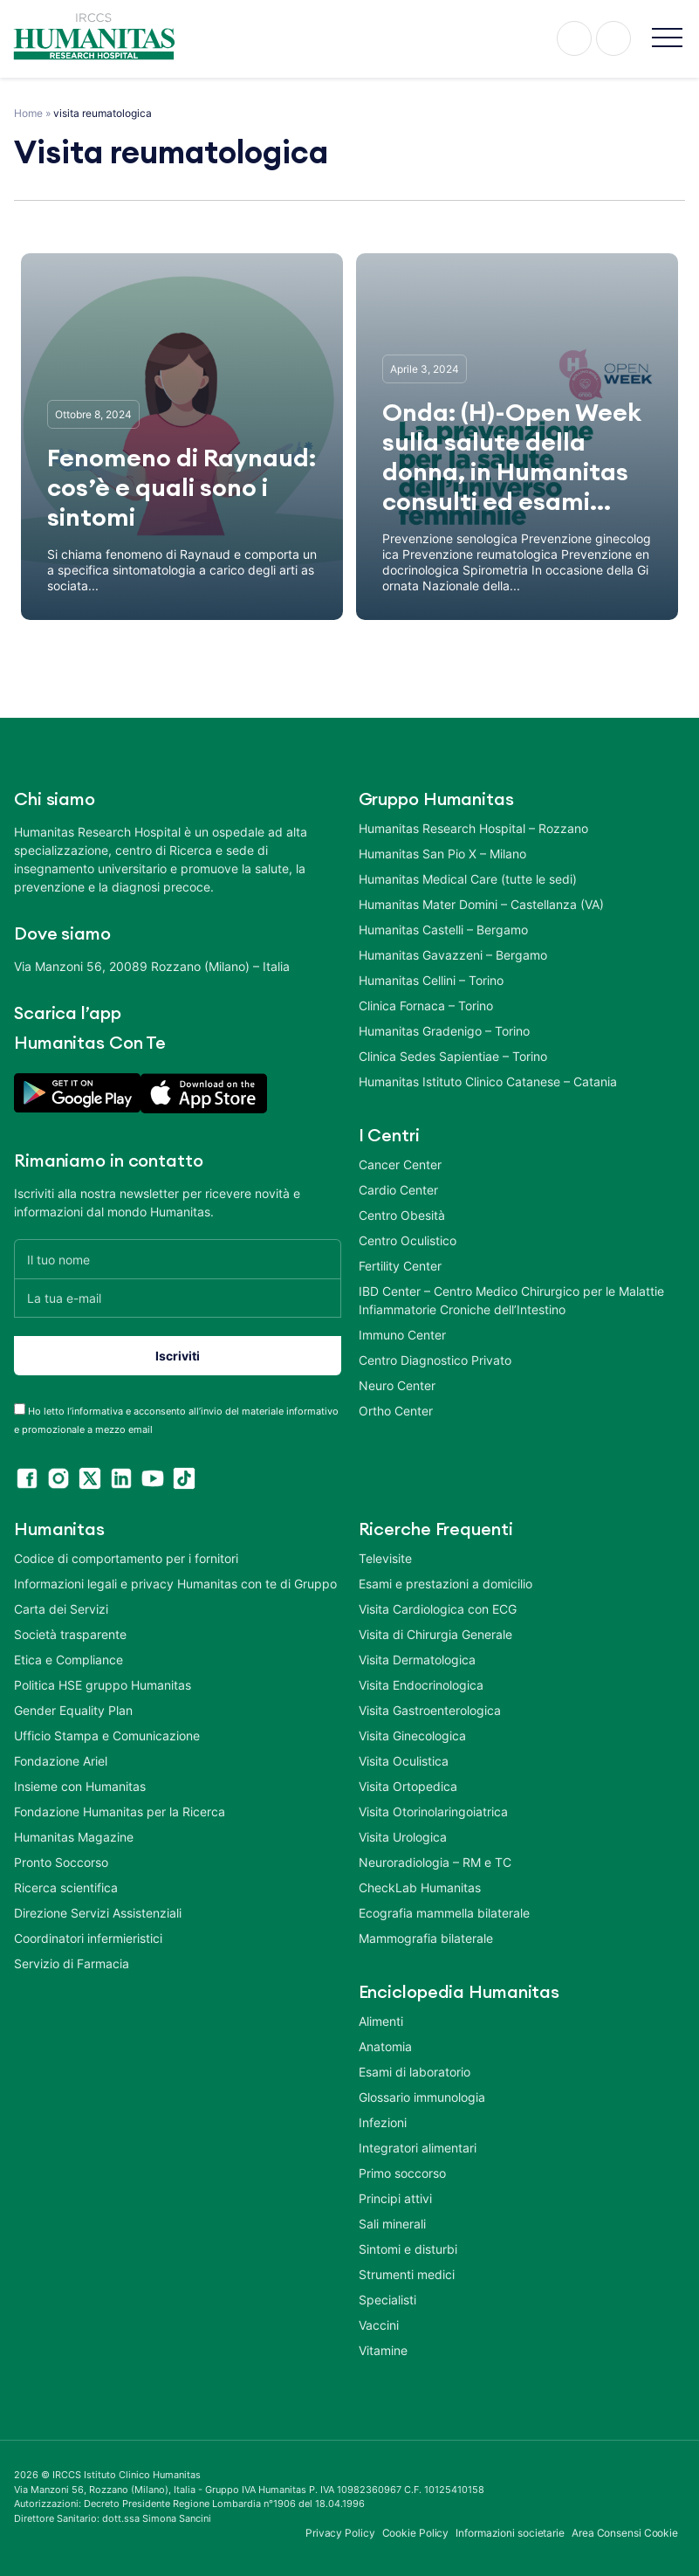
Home (28, 113)
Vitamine (383, 2350)
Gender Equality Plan (73, 1710)
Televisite (385, 1558)
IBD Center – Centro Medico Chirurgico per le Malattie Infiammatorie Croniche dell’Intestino (511, 1300)
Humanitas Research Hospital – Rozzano (473, 828)
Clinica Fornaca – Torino (426, 1005)
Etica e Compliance (68, 1659)
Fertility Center (400, 1265)
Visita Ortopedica (408, 1786)
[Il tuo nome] (177, 1258)
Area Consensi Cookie (625, 2532)
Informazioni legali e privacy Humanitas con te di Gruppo (175, 1583)
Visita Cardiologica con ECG (438, 1608)
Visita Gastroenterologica (430, 1710)
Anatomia (385, 2046)
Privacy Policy (340, 2532)
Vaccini (379, 2325)
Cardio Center (398, 1189)
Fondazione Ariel (60, 1760)
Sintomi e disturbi (408, 2249)
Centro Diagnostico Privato (435, 1360)
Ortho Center (396, 1410)
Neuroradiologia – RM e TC (435, 1862)
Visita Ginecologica (412, 1735)
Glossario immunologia (422, 2097)
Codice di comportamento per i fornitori (126, 1558)
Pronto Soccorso (61, 1862)
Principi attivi (395, 2198)
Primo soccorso (402, 2173)
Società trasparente (70, 1634)
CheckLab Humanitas (420, 1887)
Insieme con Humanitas (80, 1786)
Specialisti (387, 2299)
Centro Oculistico (407, 1240)
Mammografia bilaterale (426, 1938)
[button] (667, 39)
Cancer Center (400, 1164)
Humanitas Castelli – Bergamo (443, 929)
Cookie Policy (415, 2532)
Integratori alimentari (417, 2147)
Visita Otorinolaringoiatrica (433, 1811)
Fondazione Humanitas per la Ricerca (119, 1811)
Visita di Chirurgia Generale (435, 1634)
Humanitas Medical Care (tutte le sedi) (468, 878)
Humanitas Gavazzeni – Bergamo (453, 954)
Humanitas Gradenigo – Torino (444, 1030)
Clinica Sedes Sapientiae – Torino (453, 1056)
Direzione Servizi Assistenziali (98, 1912)
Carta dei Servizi (61, 1608)
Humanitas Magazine (74, 1836)
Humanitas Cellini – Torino (431, 980)
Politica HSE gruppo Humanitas (102, 1684)
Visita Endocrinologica (421, 1684)
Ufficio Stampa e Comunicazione (107, 1735)
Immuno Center (402, 1334)
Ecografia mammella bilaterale (444, 1912)
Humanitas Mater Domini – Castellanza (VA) (481, 904)
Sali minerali (392, 2223)
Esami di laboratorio (414, 2071)
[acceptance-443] (19, 1409)
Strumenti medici (407, 2274)
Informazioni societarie (510, 2532)
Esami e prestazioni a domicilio (445, 1583)
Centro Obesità (402, 1215)
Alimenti (381, 2021)
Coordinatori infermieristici (88, 1938)
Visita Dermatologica (417, 1659)
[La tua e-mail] (177, 1298)
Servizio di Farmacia (71, 1963)
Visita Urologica (403, 1836)
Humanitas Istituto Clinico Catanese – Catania (488, 1081)
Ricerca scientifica (66, 1887)
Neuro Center (397, 1385)
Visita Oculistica (404, 1760)
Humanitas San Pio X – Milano (442, 853)
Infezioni (383, 2122)
